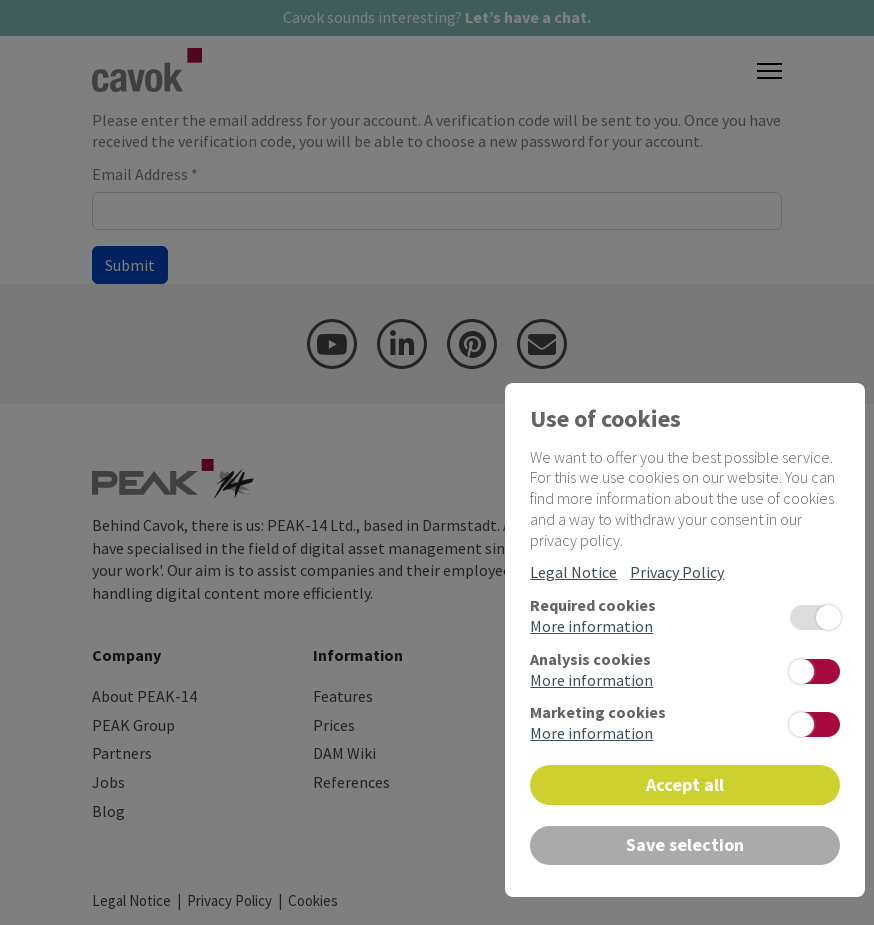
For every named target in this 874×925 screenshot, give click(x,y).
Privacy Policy (677, 572)
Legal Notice (573, 572)
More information (591, 626)
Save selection (685, 844)
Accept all (685, 784)
